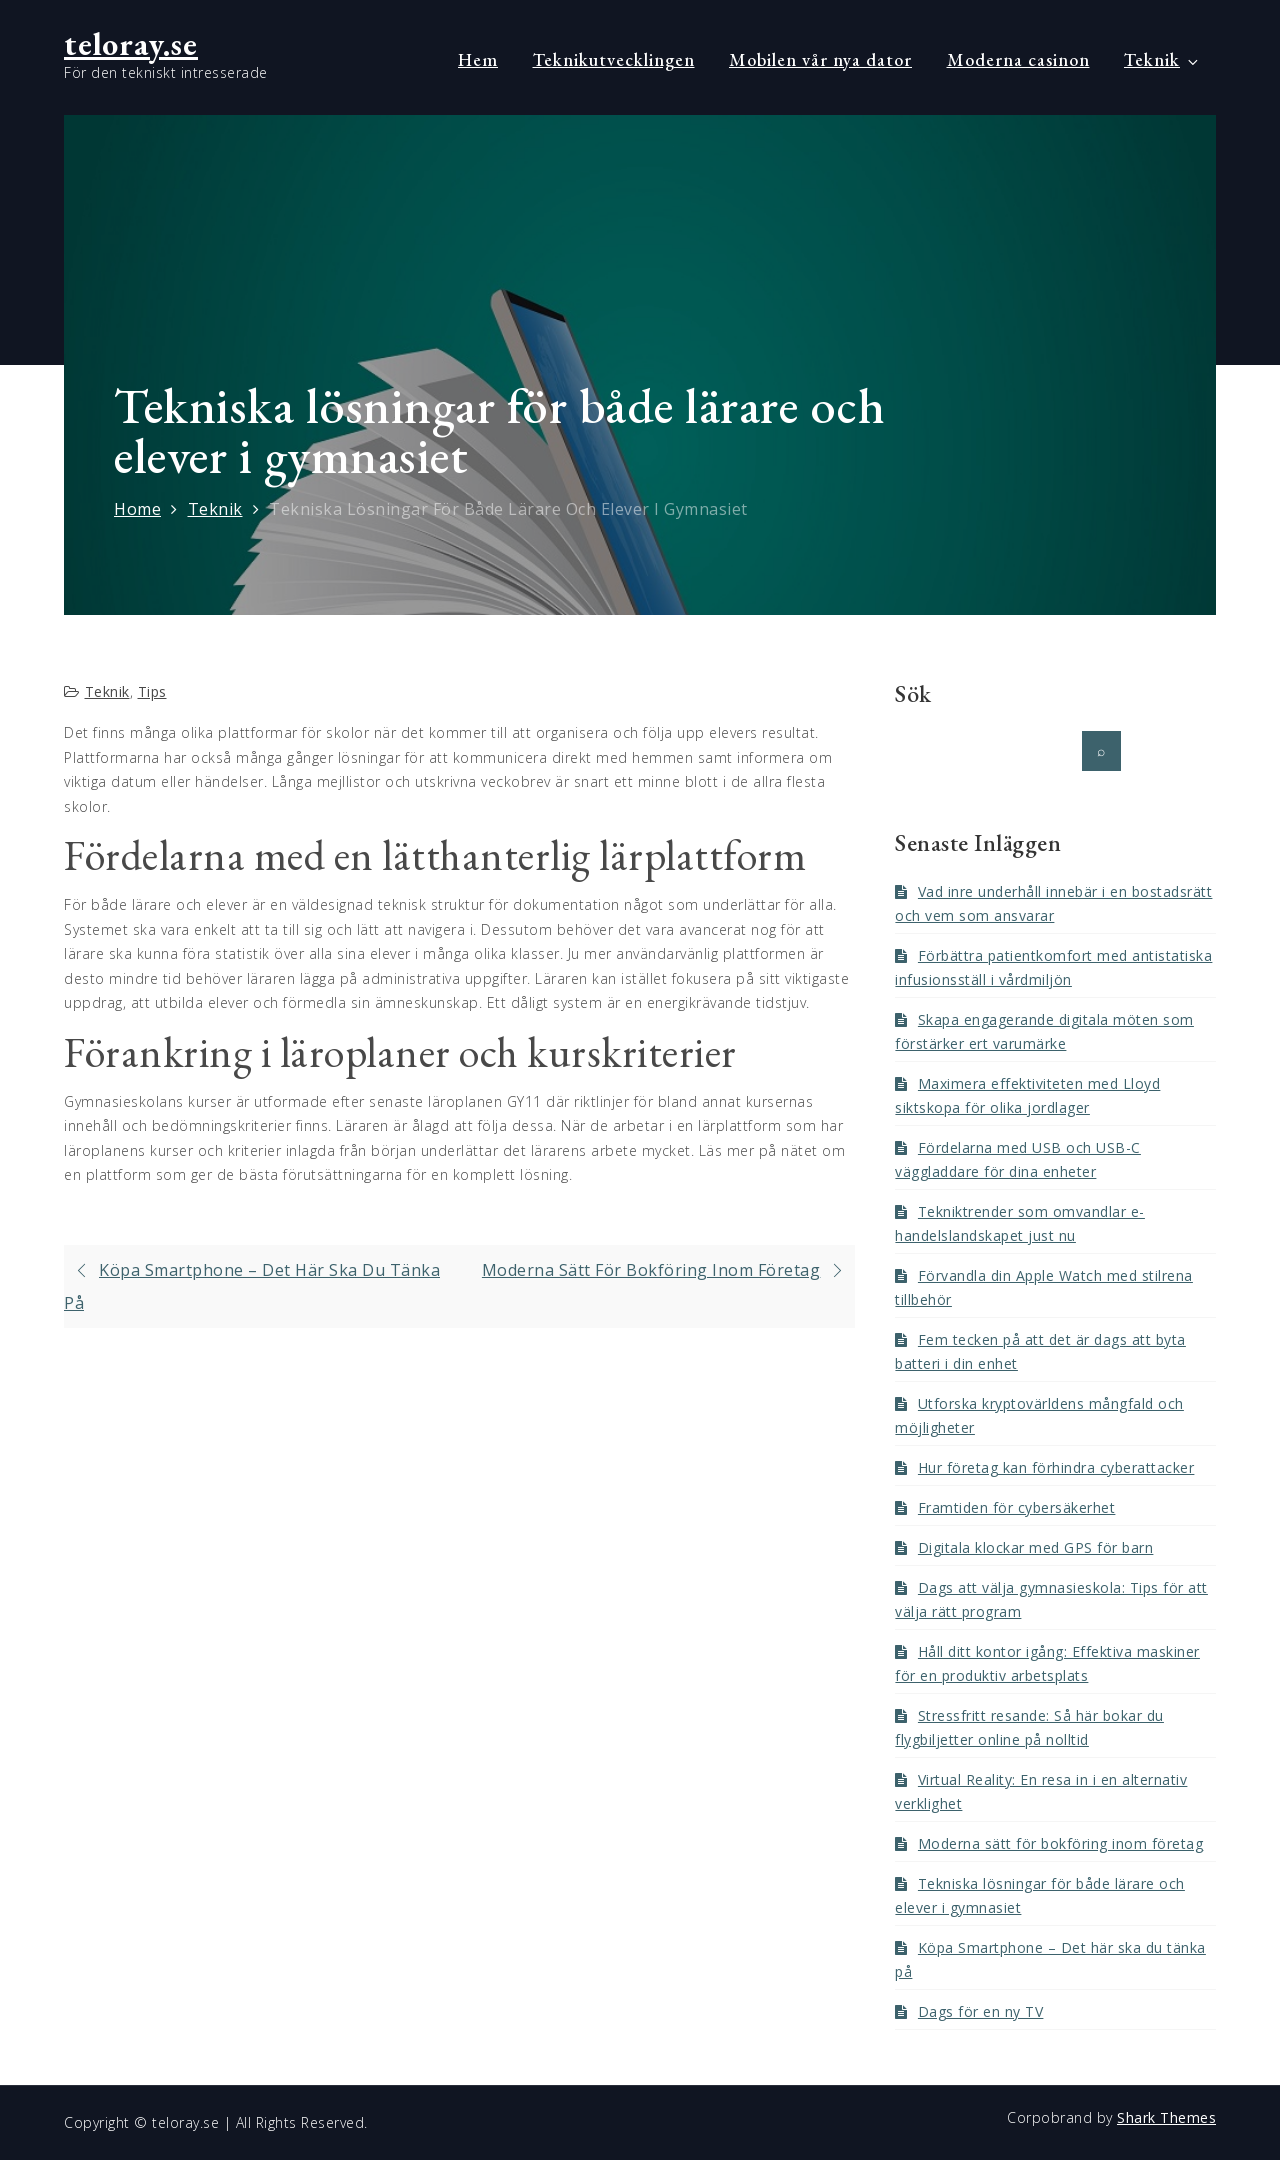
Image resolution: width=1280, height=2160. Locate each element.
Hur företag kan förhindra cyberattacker (1056, 1467)
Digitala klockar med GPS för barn (1036, 1547)
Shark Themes (1166, 2117)
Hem (478, 59)
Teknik (1162, 59)
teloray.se (131, 44)
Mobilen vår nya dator (820, 59)
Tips (152, 691)
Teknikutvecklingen (614, 59)
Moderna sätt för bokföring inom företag (1061, 1843)
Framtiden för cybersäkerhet (1017, 1507)
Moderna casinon (1018, 59)
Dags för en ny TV (981, 2011)
